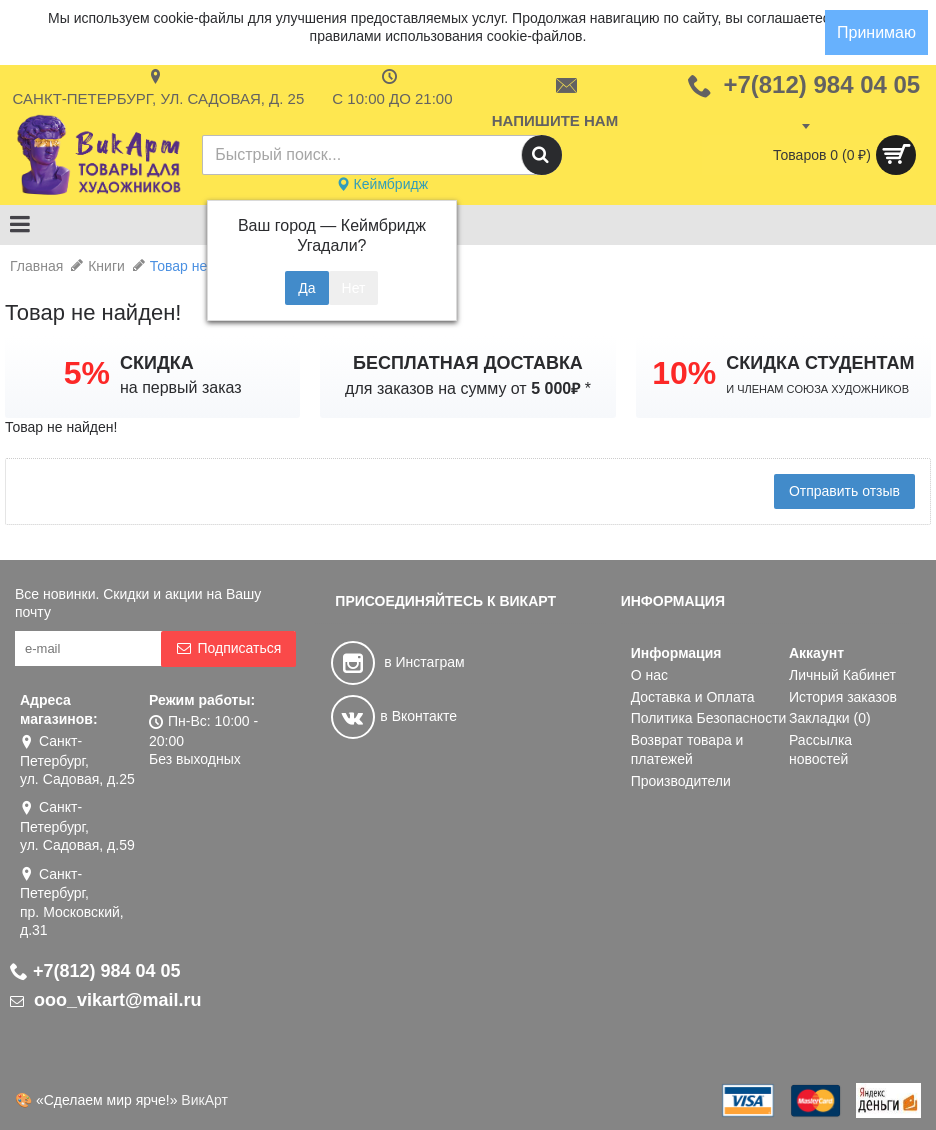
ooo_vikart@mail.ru (106, 1000)
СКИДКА (157, 363)
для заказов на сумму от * (468, 388)
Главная (36, 266)
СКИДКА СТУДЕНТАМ (820, 363)
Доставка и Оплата (693, 697)
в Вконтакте (394, 716)
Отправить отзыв (844, 491)
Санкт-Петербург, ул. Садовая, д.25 (77, 760)
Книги (106, 266)
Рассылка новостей (820, 750)
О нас (649, 675)
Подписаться (228, 648)
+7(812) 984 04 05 (95, 971)
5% (87, 373)
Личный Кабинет (842, 675)
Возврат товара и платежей (687, 750)
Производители (681, 781)
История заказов (843, 697)
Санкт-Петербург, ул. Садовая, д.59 (77, 826)
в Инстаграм (397, 662)
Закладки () (830, 718)
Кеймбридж (382, 184)
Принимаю (876, 32)
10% (684, 373)
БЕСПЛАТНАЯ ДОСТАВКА (468, 363)
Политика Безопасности (709, 718)
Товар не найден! (206, 266)
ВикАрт (204, 1100)
